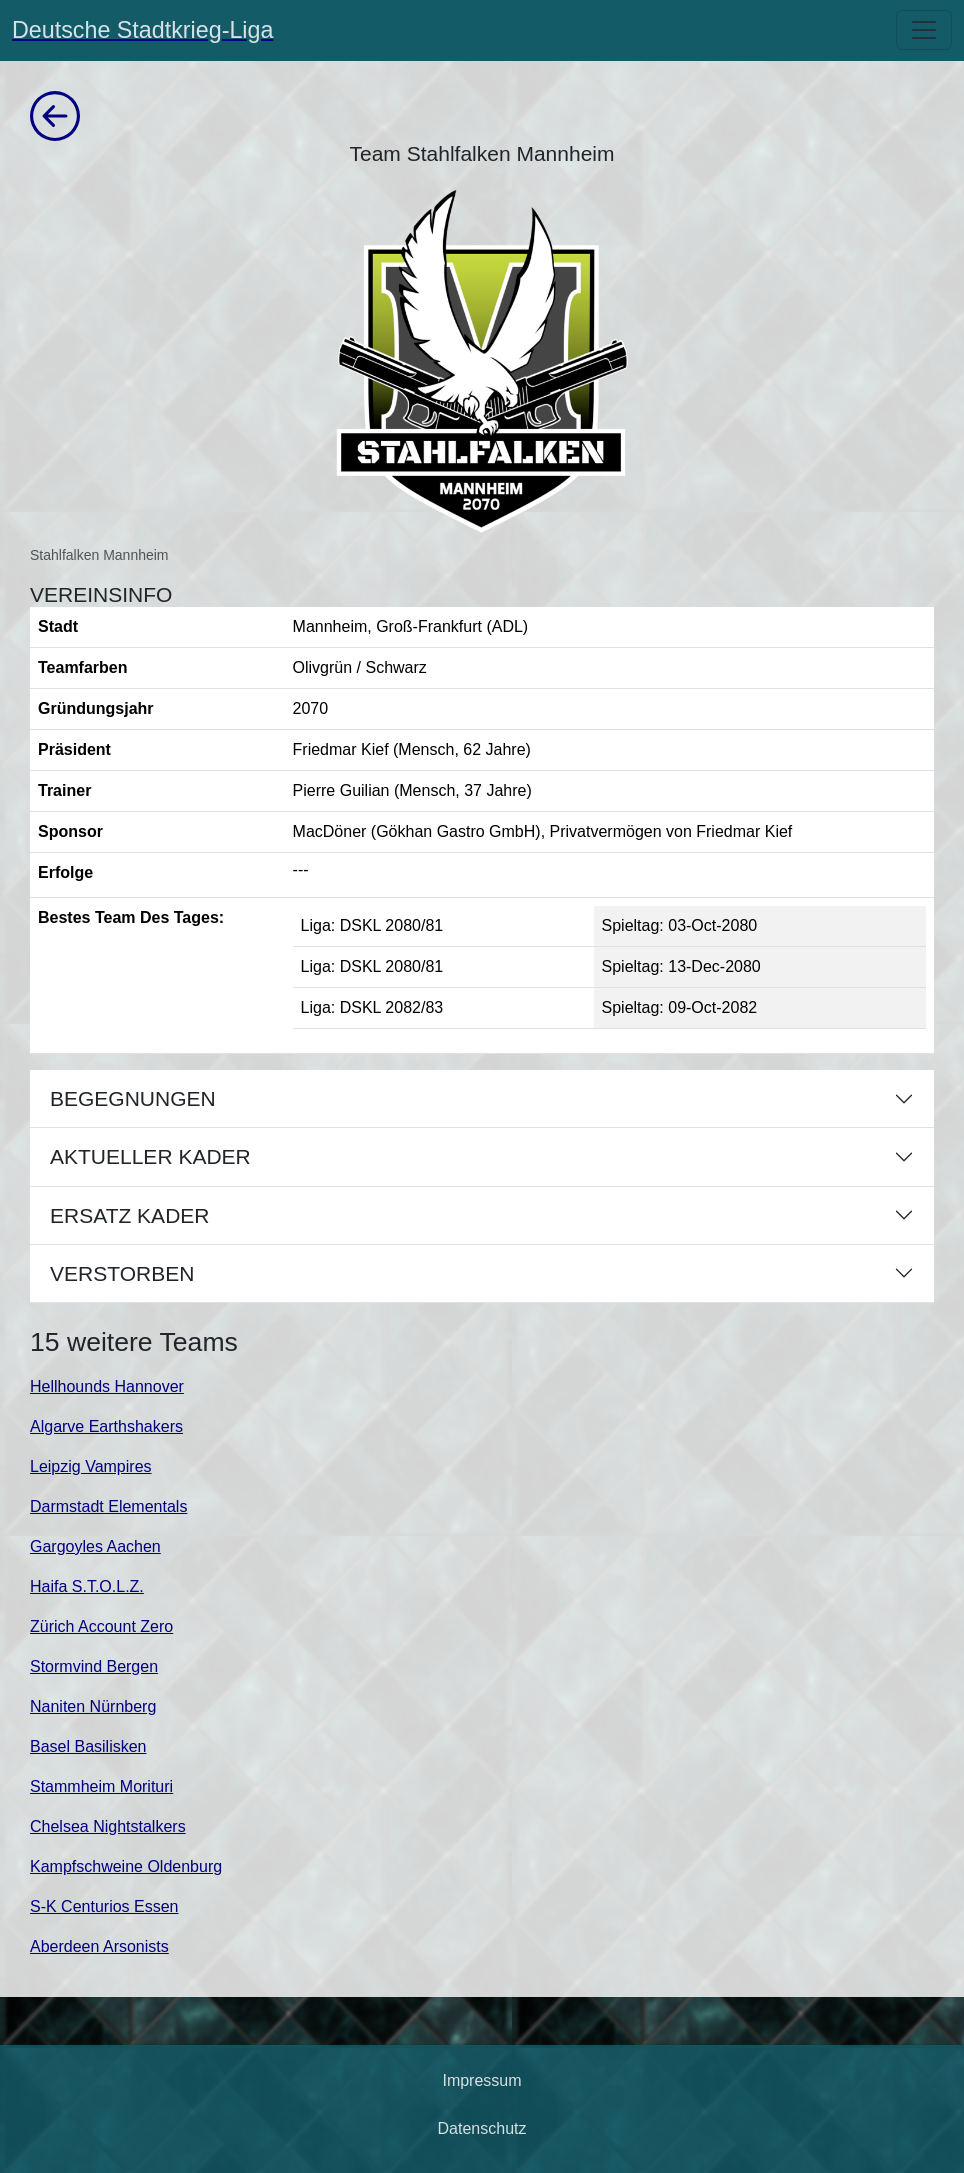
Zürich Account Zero (101, 1626)
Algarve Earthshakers (106, 1426)
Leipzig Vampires (91, 1466)
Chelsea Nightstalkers (108, 1826)
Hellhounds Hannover (107, 1386)
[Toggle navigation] (924, 30)
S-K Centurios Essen (104, 1906)
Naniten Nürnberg (93, 1706)
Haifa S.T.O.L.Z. (87, 1586)
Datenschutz (482, 2128)
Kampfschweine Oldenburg (126, 1866)
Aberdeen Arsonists (99, 1946)
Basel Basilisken (88, 1746)
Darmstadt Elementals (108, 1506)
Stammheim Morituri (101, 1786)
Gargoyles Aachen (95, 1546)
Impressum (481, 2080)
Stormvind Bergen (94, 1666)
